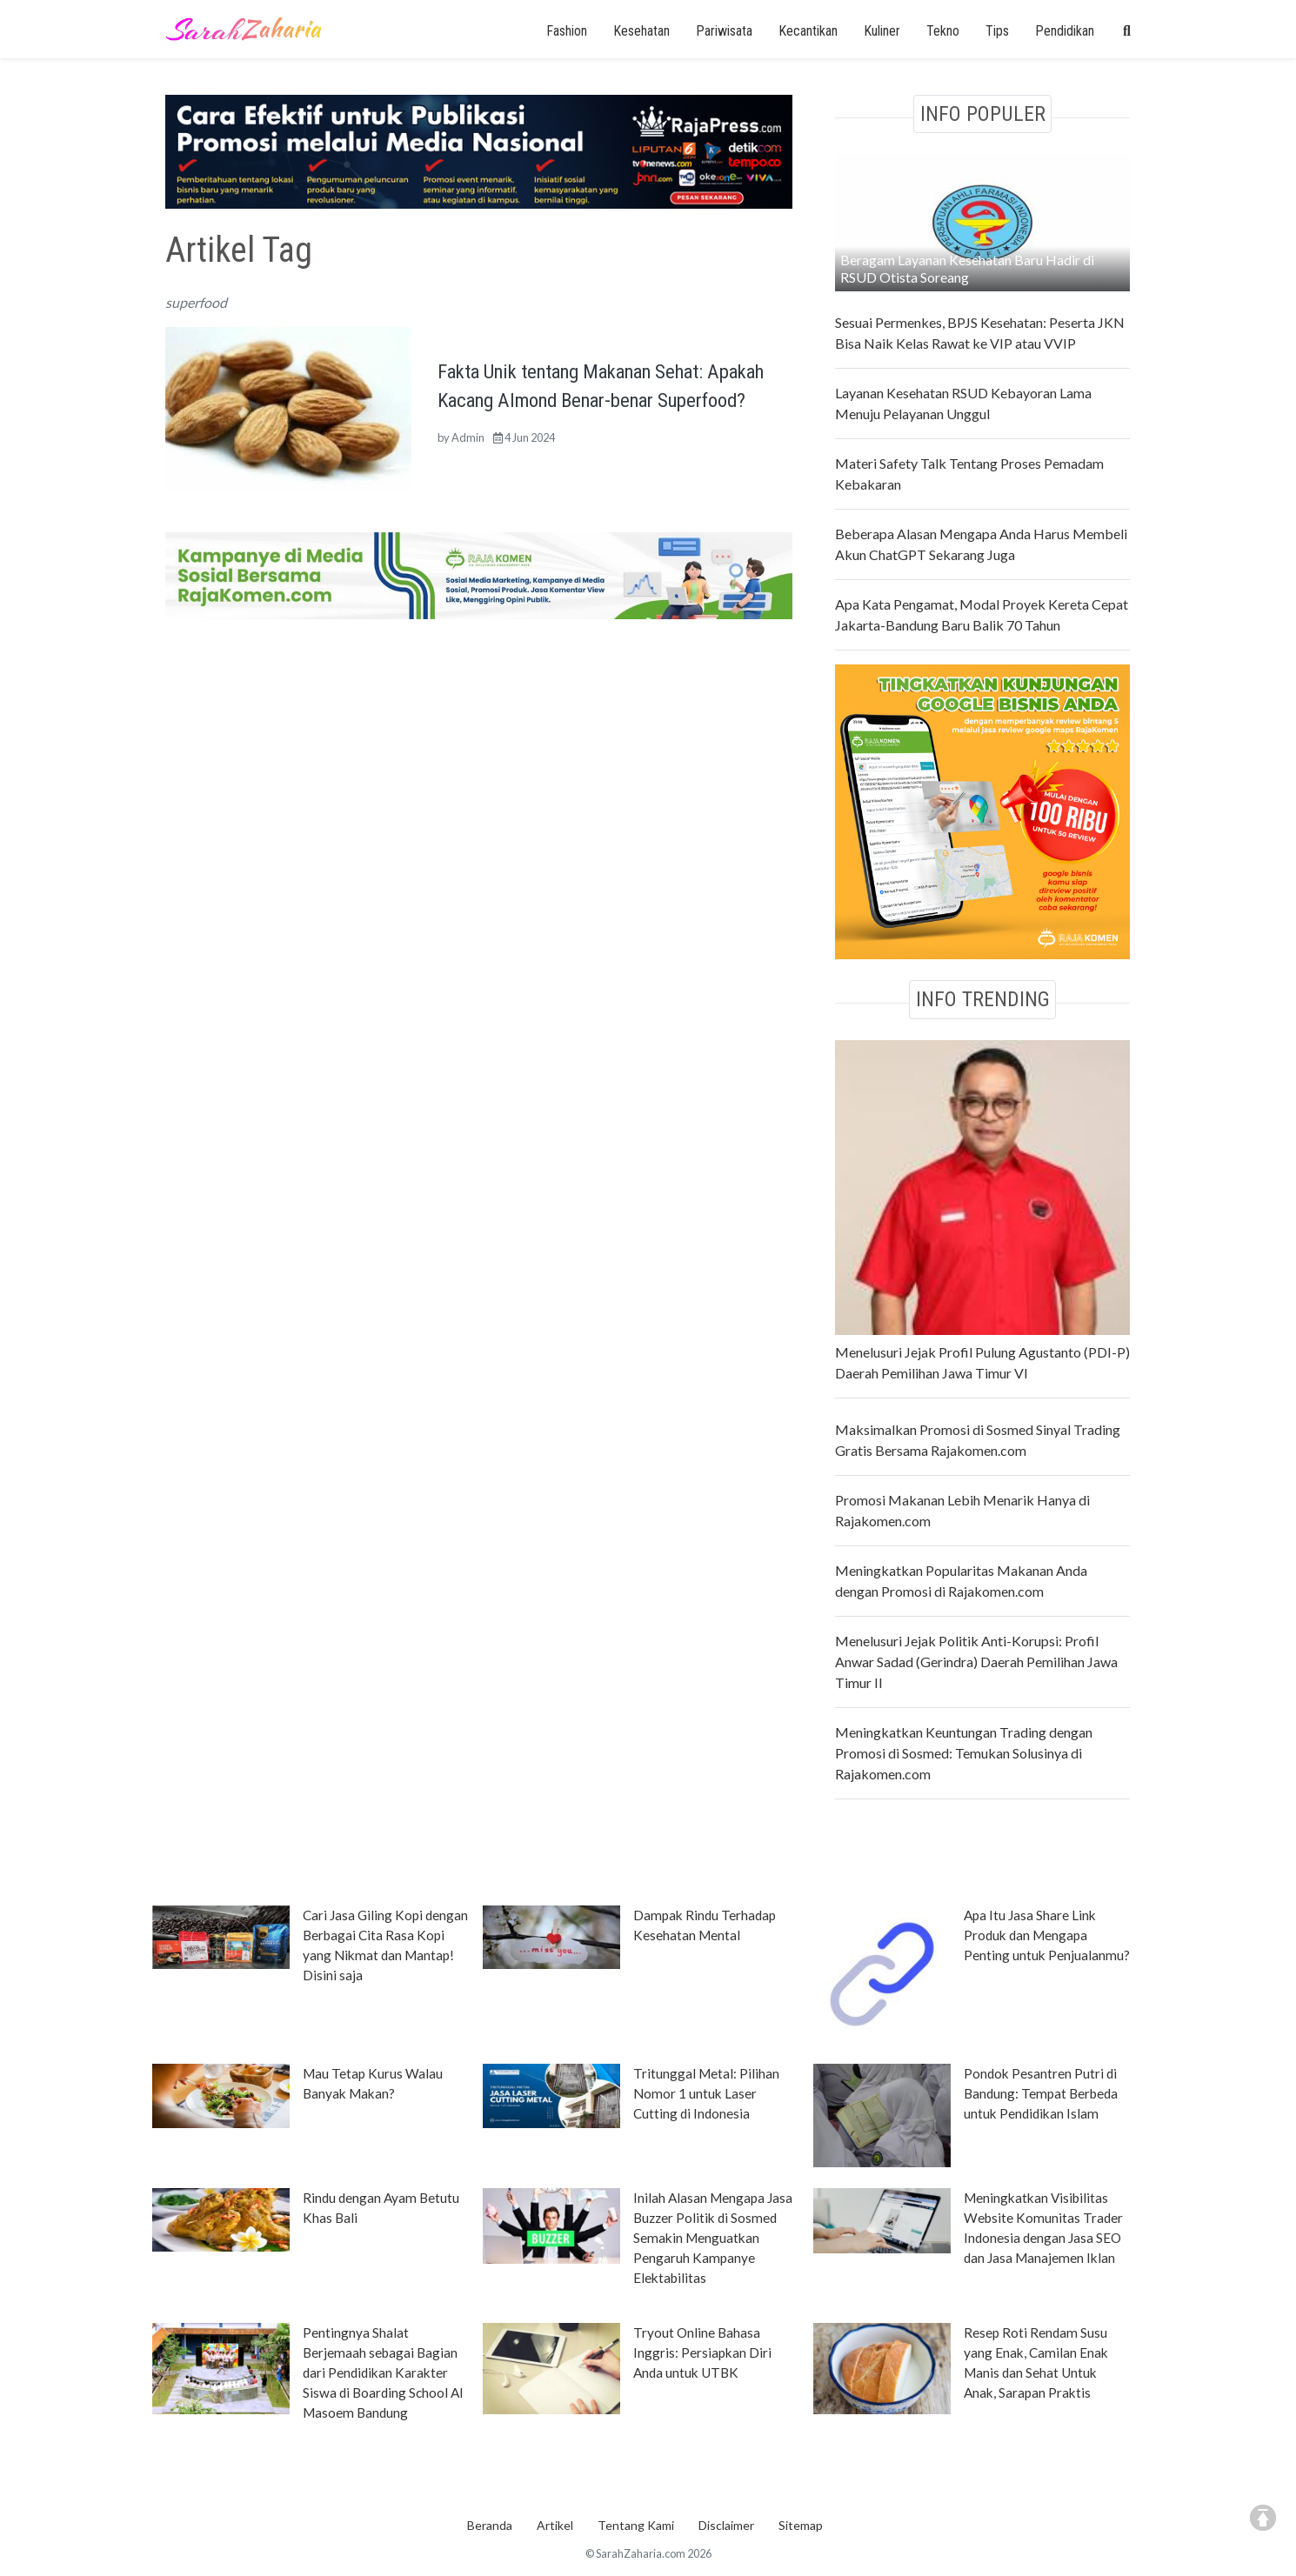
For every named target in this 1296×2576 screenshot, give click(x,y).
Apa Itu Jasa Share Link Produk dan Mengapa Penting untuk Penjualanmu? (1047, 1935)
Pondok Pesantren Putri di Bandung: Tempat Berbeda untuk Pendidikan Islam (1041, 2093)
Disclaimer (726, 2525)
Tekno (942, 31)
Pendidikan (1064, 31)
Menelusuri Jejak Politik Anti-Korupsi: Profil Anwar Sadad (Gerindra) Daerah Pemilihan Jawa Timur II (976, 1661)
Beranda (489, 2525)
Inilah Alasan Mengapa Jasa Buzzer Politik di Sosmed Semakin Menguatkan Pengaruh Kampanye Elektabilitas (712, 2238)
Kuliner (882, 31)
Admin (467, 437)
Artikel (555, 2525)
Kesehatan (641, 31)
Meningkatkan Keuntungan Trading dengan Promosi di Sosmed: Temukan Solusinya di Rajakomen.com (963, 1753)
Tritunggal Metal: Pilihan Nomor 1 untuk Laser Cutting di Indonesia (706, 2093)
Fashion (566, 31)
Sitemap (800, 2525)
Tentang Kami (636, 2525)
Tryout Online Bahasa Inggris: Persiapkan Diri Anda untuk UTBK (702, 2352)
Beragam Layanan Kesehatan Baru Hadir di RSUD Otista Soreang (967, 268)
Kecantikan (808, 31)
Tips (997, 31)
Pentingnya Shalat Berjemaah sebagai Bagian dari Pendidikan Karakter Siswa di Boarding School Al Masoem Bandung (383, 2372)
